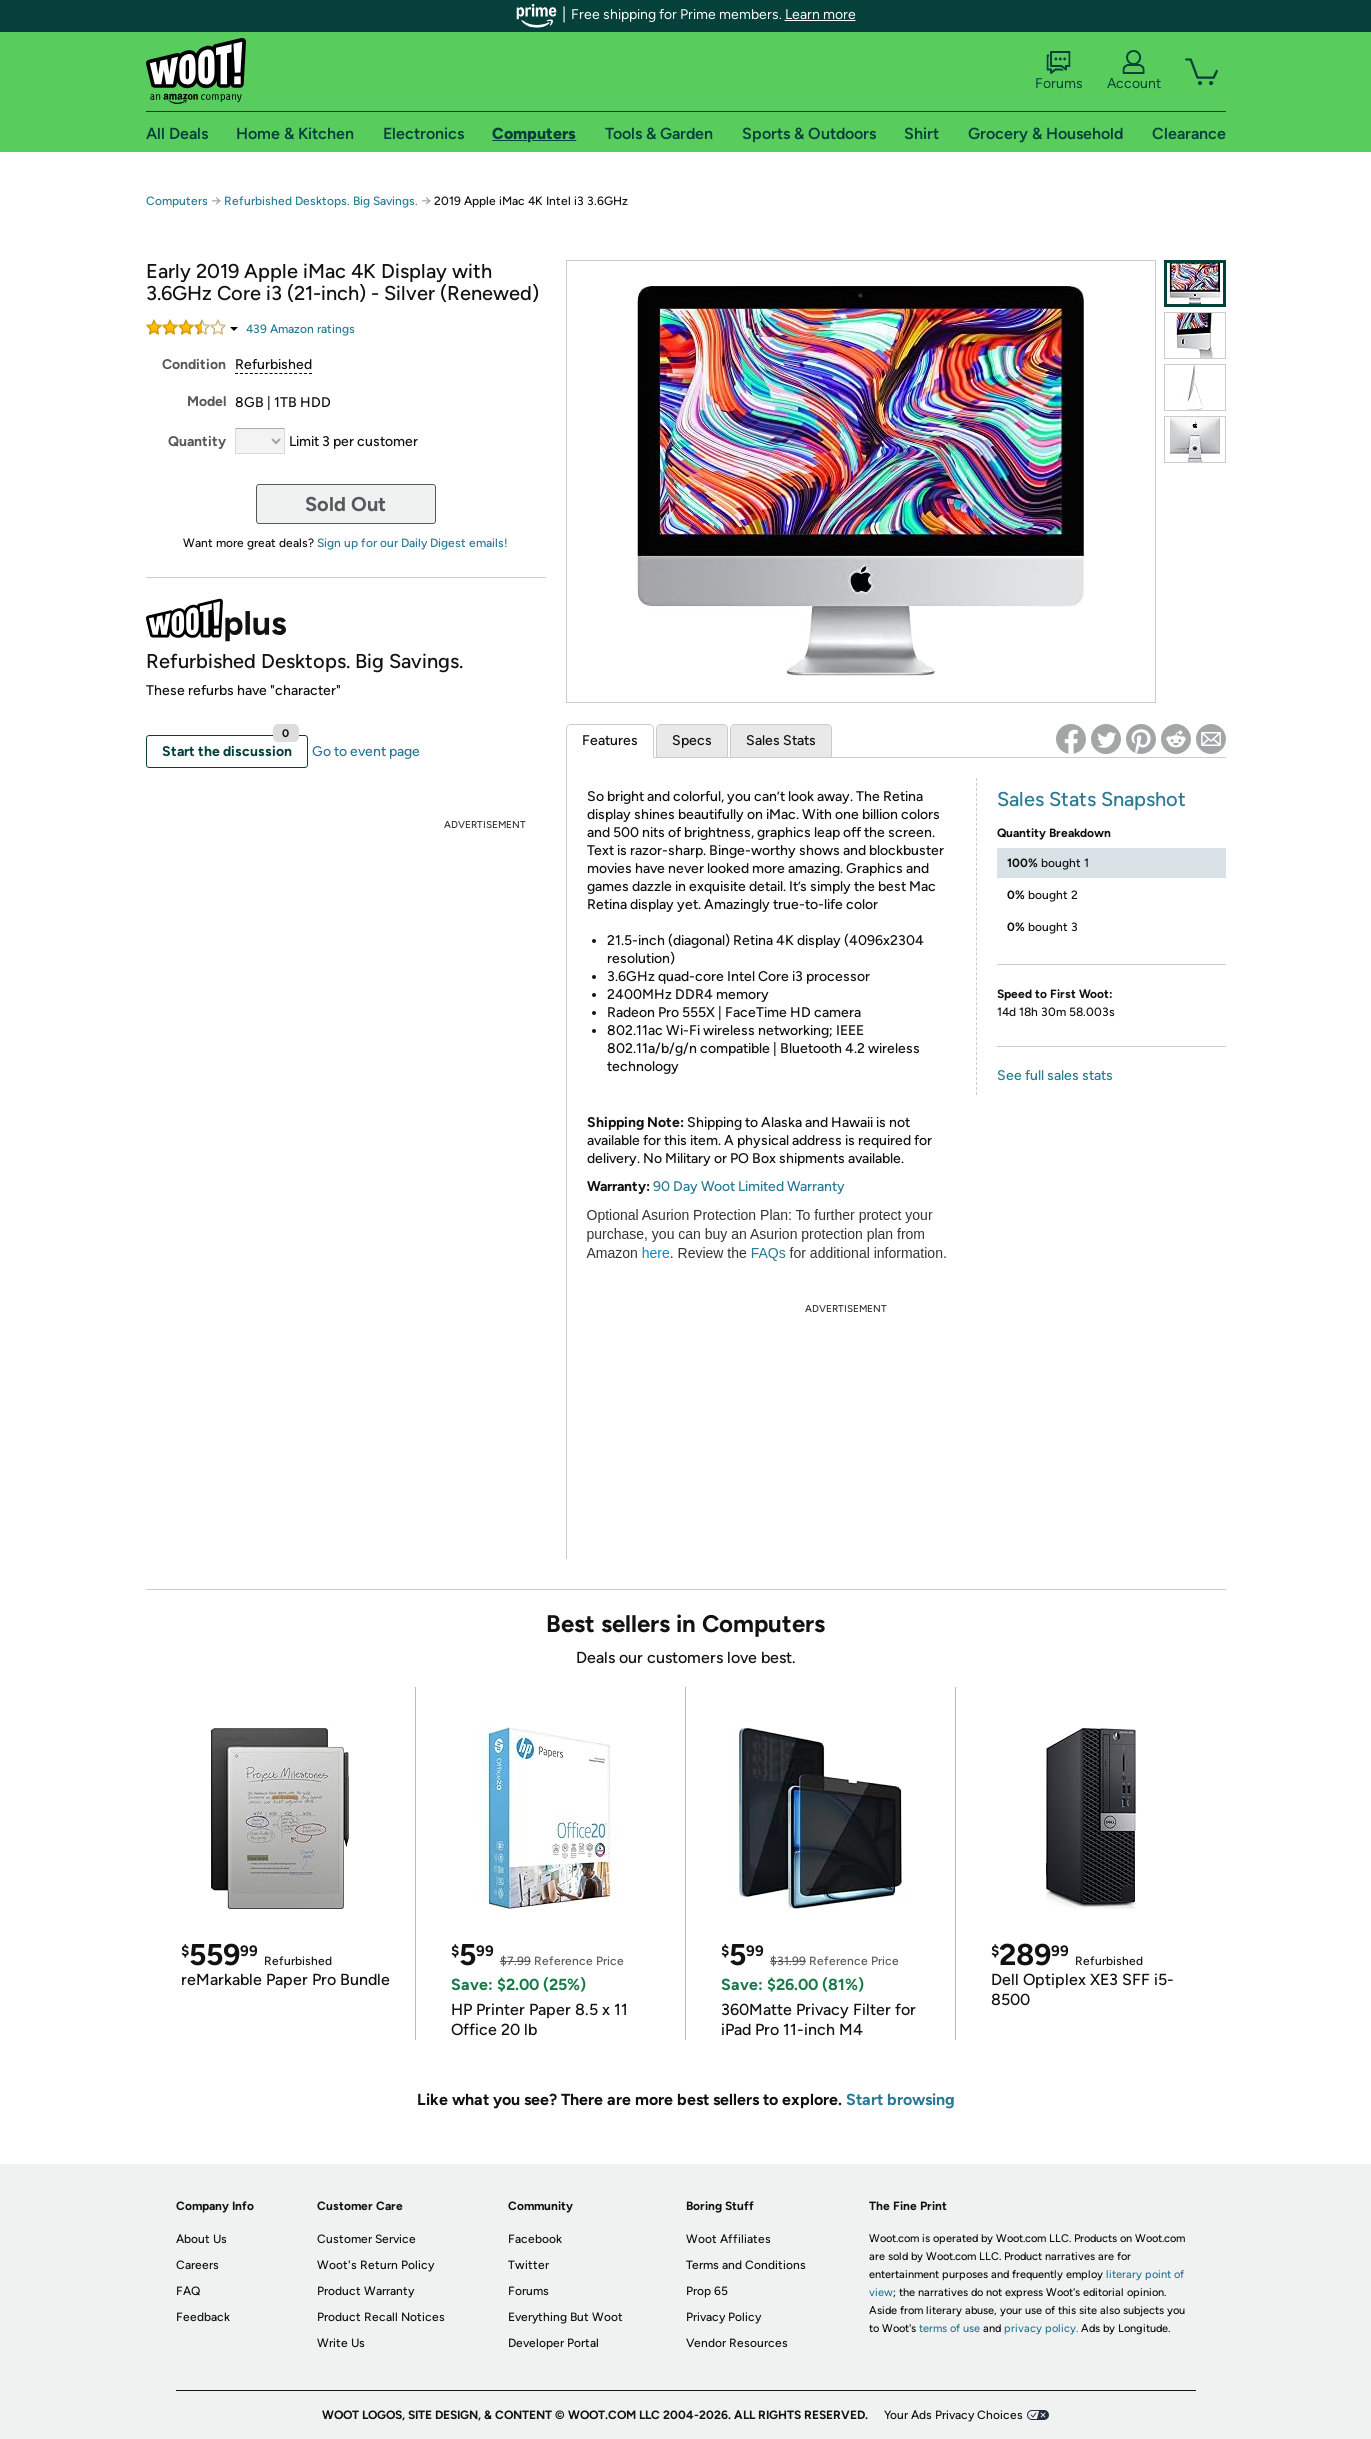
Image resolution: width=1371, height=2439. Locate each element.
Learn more (820, 14)
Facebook (535, 2239)
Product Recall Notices (381, 2317)
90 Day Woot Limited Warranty (749, 1186)
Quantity (197, 441)
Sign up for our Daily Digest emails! (412, 543)
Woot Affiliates (728, 2239)
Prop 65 (707, 2291)
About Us (201, 2239)
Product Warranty (365, 2291)
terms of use (949, 2328)
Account (1134, 71)
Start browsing (900, 2099)
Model (206, 401)
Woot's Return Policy (375, 2265)
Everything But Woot (565, 2317)
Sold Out (345, 504)
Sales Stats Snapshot (1091, 799)
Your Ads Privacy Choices (953, 2415)
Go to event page (366, 751)
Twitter (528, 2265)
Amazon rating (300, 329)
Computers (177, 201)
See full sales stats (1055, 1075)
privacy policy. (1041, 2328)
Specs (692, 740)
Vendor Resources (737, 2343)
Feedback (203, 2317)
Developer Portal (553, 2343)
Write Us (341, 2343)
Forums (1059, 71)
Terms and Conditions (746, 2265)
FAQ (188, 2291)
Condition (194, 364)
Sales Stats (781, 740)
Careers (197, 2265)
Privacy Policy (723, 2317)
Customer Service (366, 2239)
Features (610, 740)
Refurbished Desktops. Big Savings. (321, 201)
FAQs (768, 1253)
